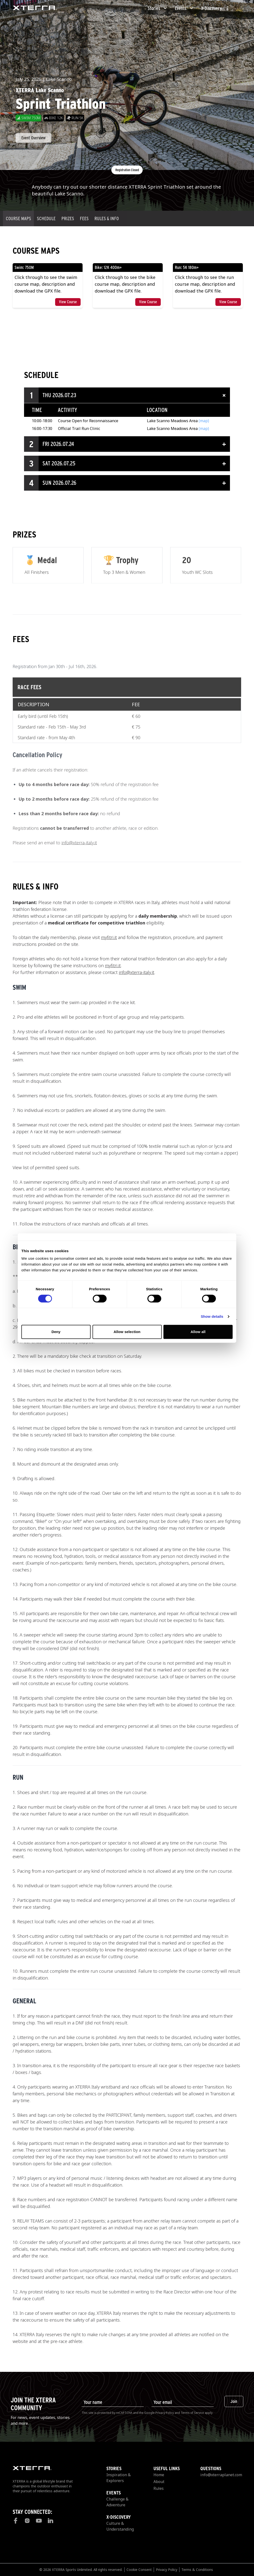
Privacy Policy (164, 2413)
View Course (68, 302)
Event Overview (33, 137)
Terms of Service (192, 2413)
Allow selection (127, 1332)
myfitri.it (109, 937)
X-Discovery (211, 8)
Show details (212, 1316)
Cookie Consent (139, 2569)
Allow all (198, 1332)
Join (233, 2401)
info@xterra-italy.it (136, 972)
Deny (55, 1332)
